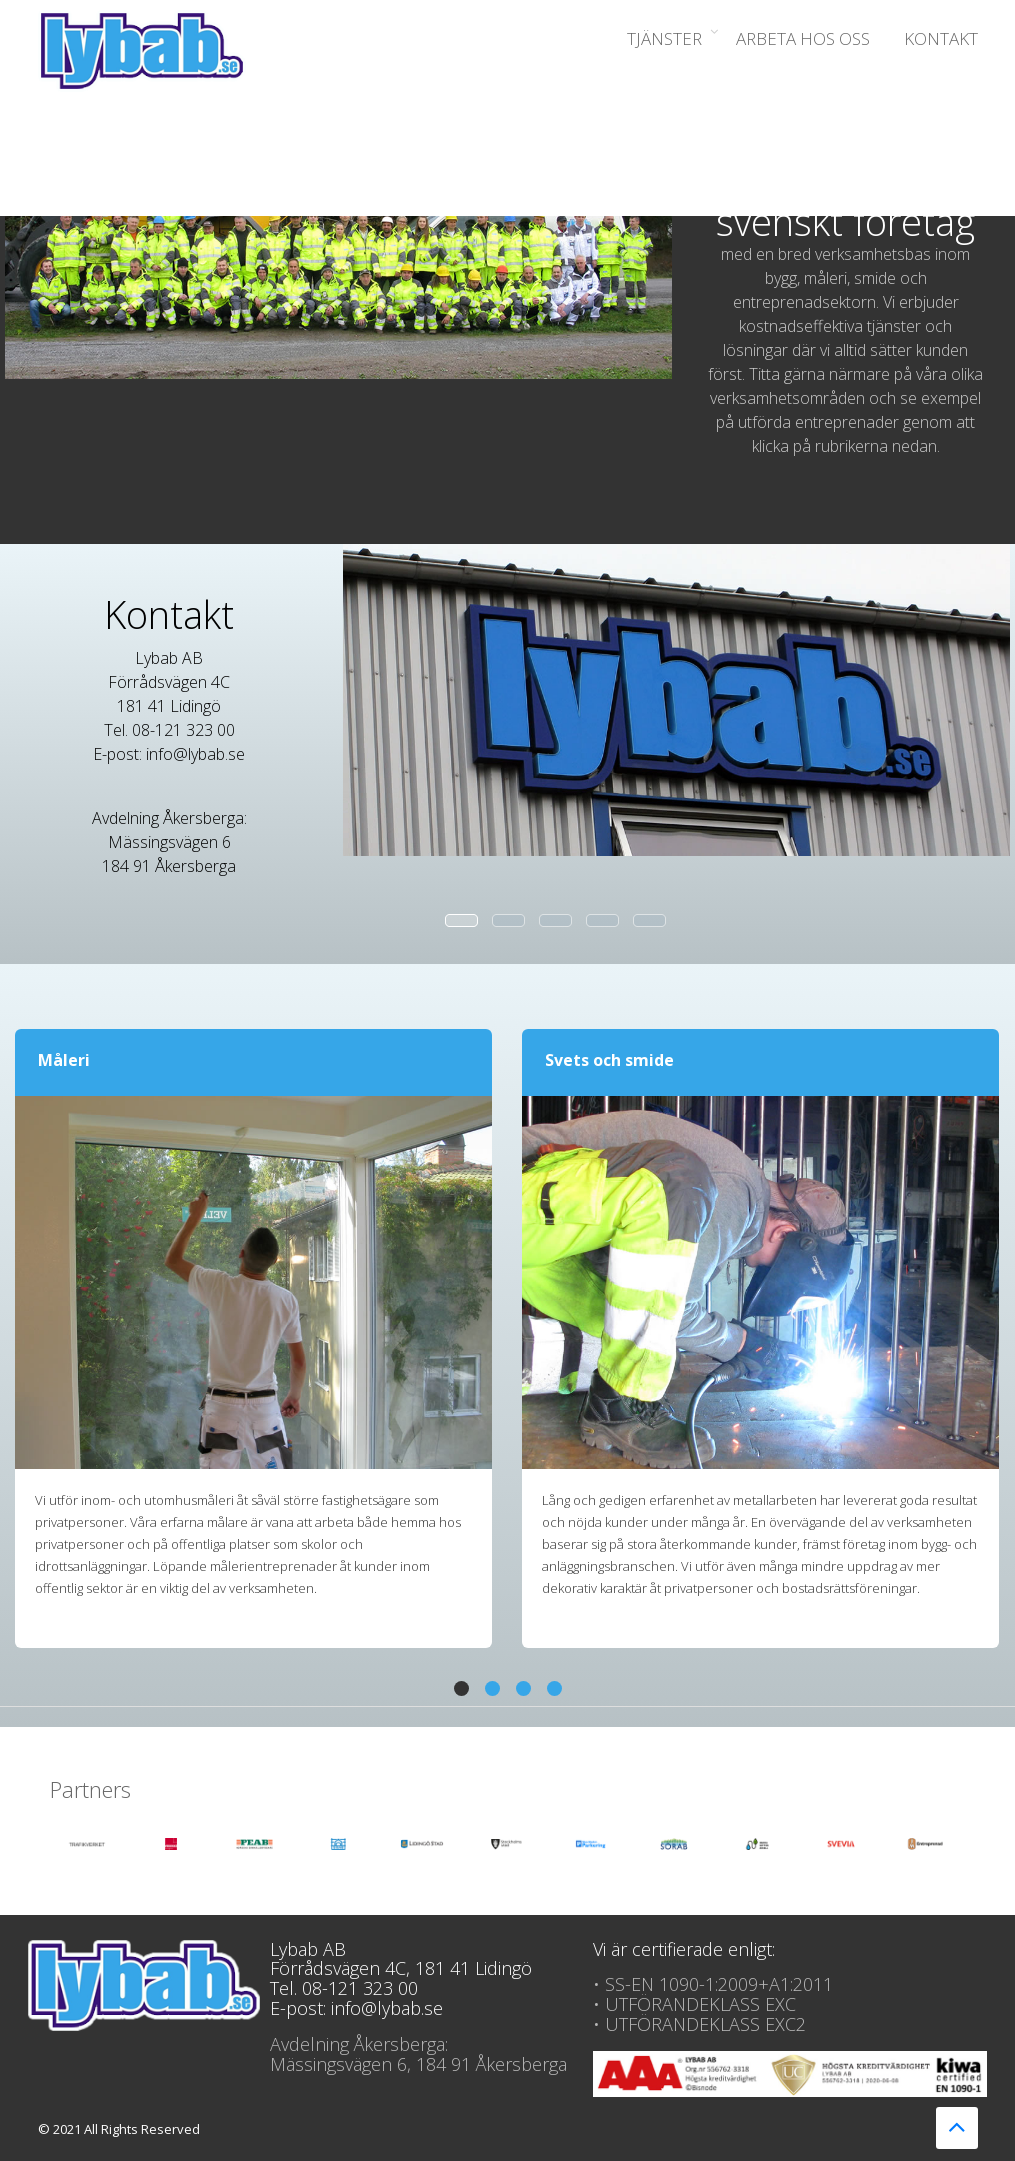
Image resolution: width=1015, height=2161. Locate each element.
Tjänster (664, 38)
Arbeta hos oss (803, 38)
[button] (461, 1688)
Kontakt (941, 38)
